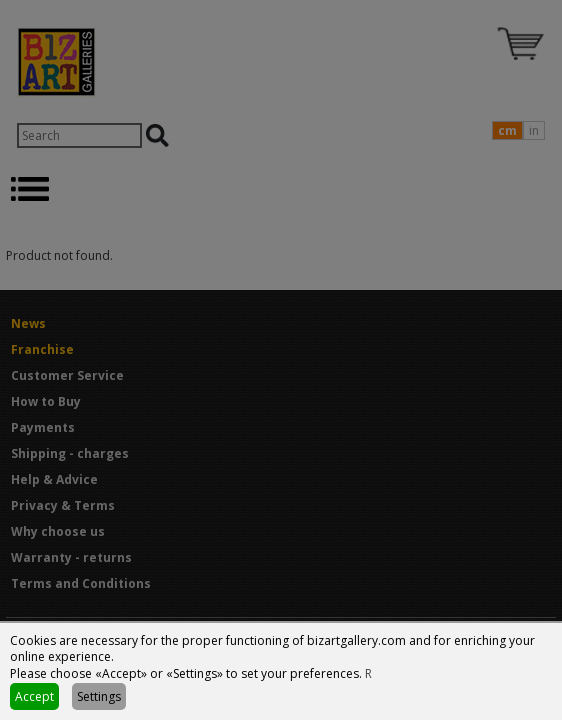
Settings (99, 696)
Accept (34, 696)
